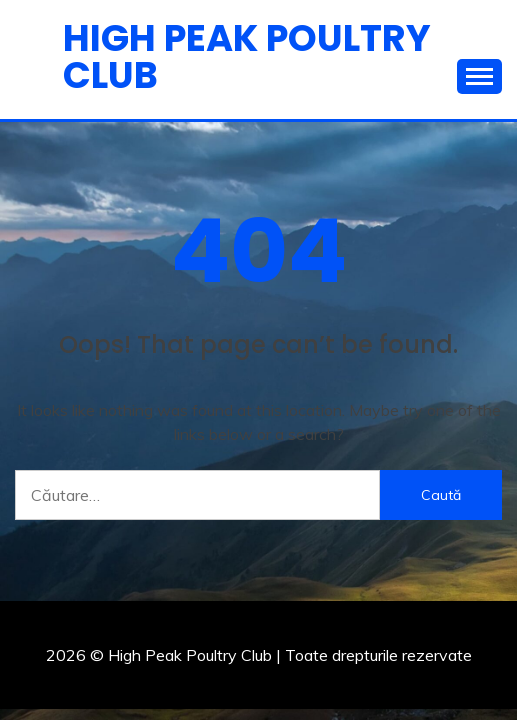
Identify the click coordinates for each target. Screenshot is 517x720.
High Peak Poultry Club (247, 56)
